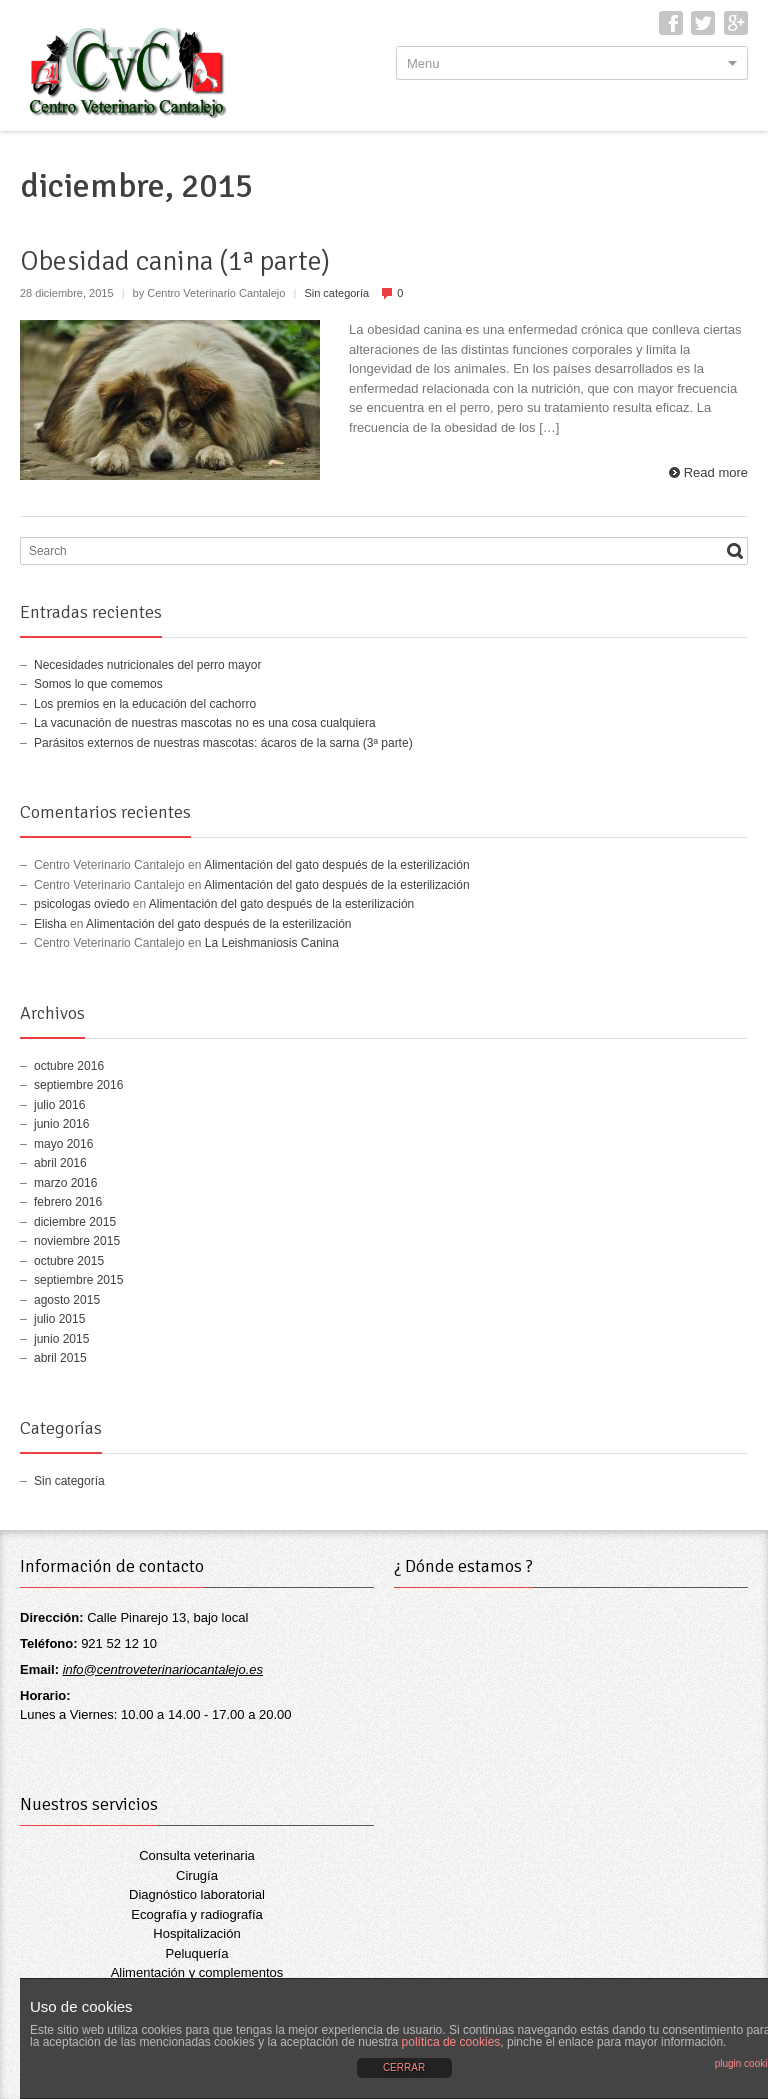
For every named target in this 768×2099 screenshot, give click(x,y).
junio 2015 (61, 1339)
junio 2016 (61, 1124)
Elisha (50, 924)
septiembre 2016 (78, 1085)
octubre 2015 (69, 1261)
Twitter (703, 23)
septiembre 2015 (78, 1280)
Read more (716, 472)
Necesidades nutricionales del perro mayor (147, 665)
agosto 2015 (67, 1300)
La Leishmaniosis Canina (272, 943)
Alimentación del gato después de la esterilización (337, 865)
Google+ (736, 23)
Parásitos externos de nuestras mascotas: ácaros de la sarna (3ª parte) (223, 743)
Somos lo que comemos (98, 684)
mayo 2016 (63, 1144)
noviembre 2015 (77, 1241)
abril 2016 (60, 1163)
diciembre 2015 (75, 1222)
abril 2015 (60, 1358)
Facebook (671, 23)
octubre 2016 (69, 1066)
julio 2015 (59, 1319)
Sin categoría (336, 293)
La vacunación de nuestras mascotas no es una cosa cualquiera (205, 723)
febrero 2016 (68, 1202)
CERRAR (404, 2067)
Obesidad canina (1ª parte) (175, 261)
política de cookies (451, 2042)
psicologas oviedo (81, 904)
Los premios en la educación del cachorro (145, 704)
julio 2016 (59, 1105)
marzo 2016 (65, 1183)
